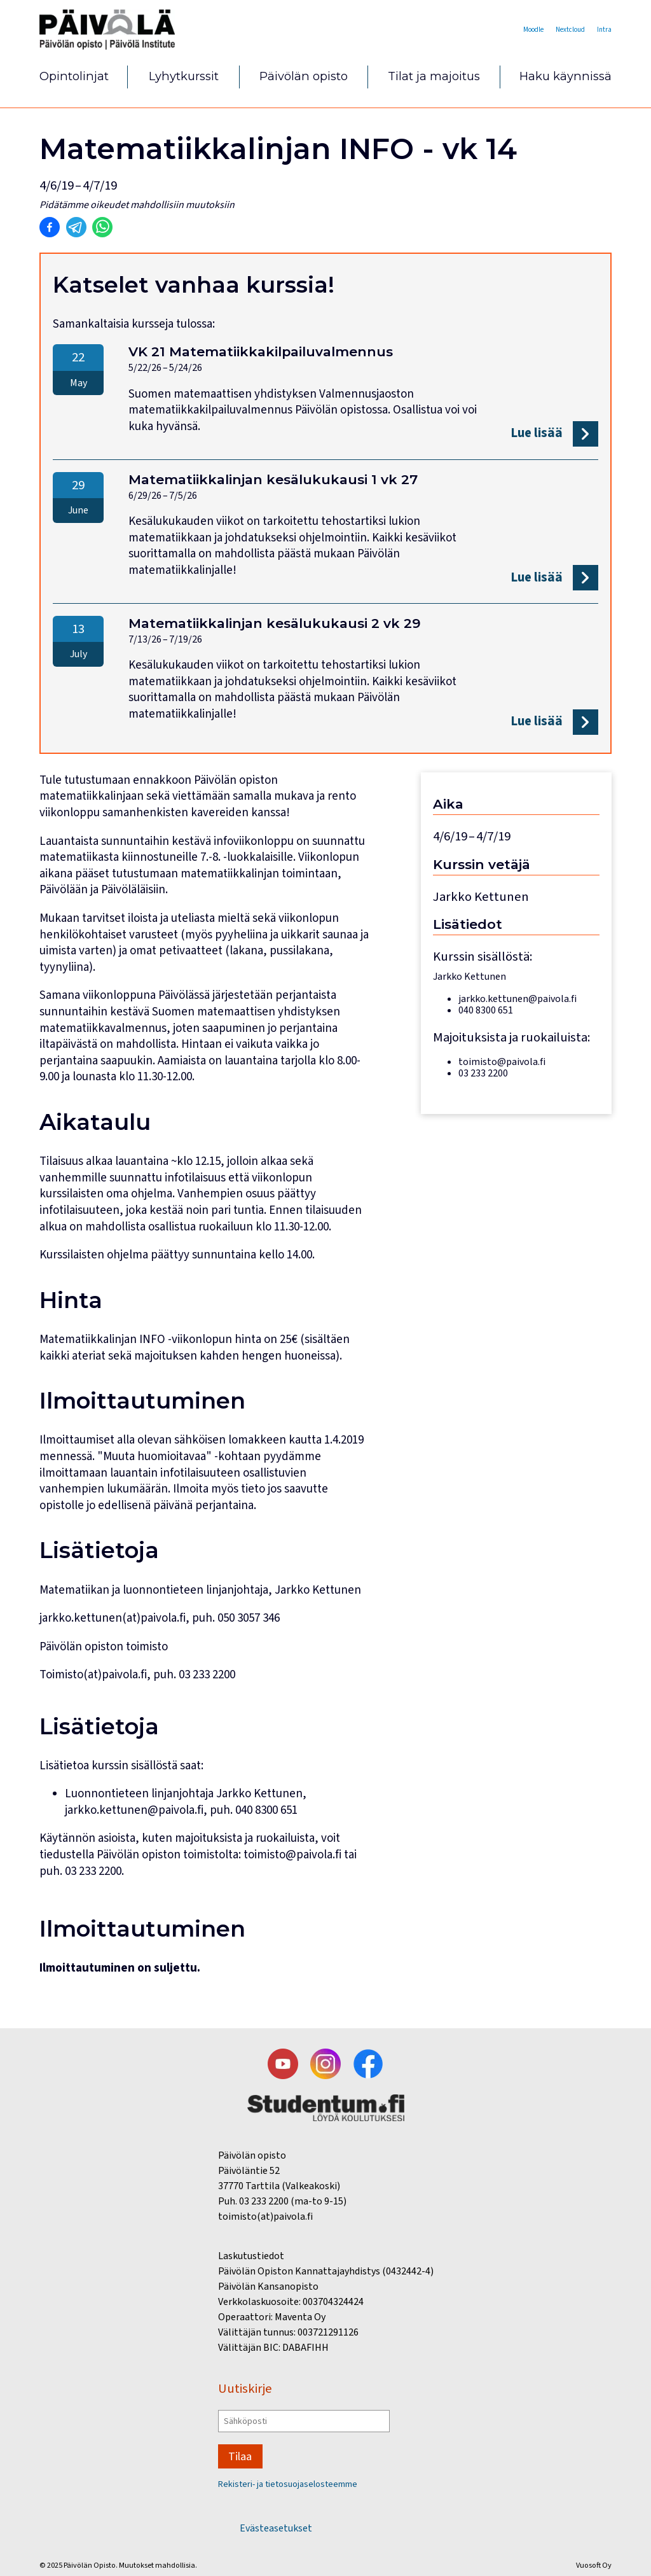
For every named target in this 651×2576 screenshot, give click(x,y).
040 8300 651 (266, 1810)
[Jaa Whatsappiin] (102, 228)
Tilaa (243, 2451)
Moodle (510, 29)
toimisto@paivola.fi (292, 1854)
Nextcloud (559, 29)
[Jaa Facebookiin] (49, 228)
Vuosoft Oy (594, 2565)
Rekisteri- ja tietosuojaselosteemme (298, 2484)
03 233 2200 (93, 1871)
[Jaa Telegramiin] (76, 228)
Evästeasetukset (276, 2528)
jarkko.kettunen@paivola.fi (134, 1810)
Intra (602, 29)
